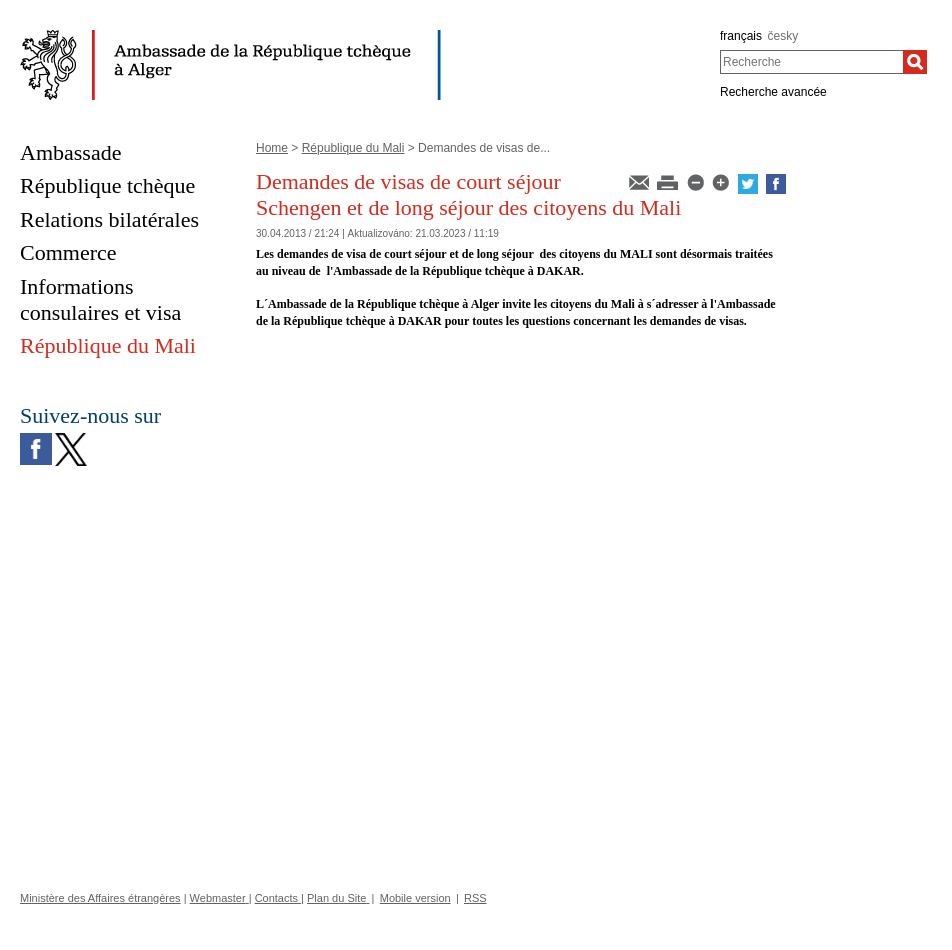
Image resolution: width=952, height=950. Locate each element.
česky (783, 36)
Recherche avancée (773, 92)
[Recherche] (915, 62)
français (741, 36)
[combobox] (811, 62)
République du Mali (353, 148)
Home (272, 148)
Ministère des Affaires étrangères (100, 898)
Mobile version (415, 898)
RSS (475, 898)
